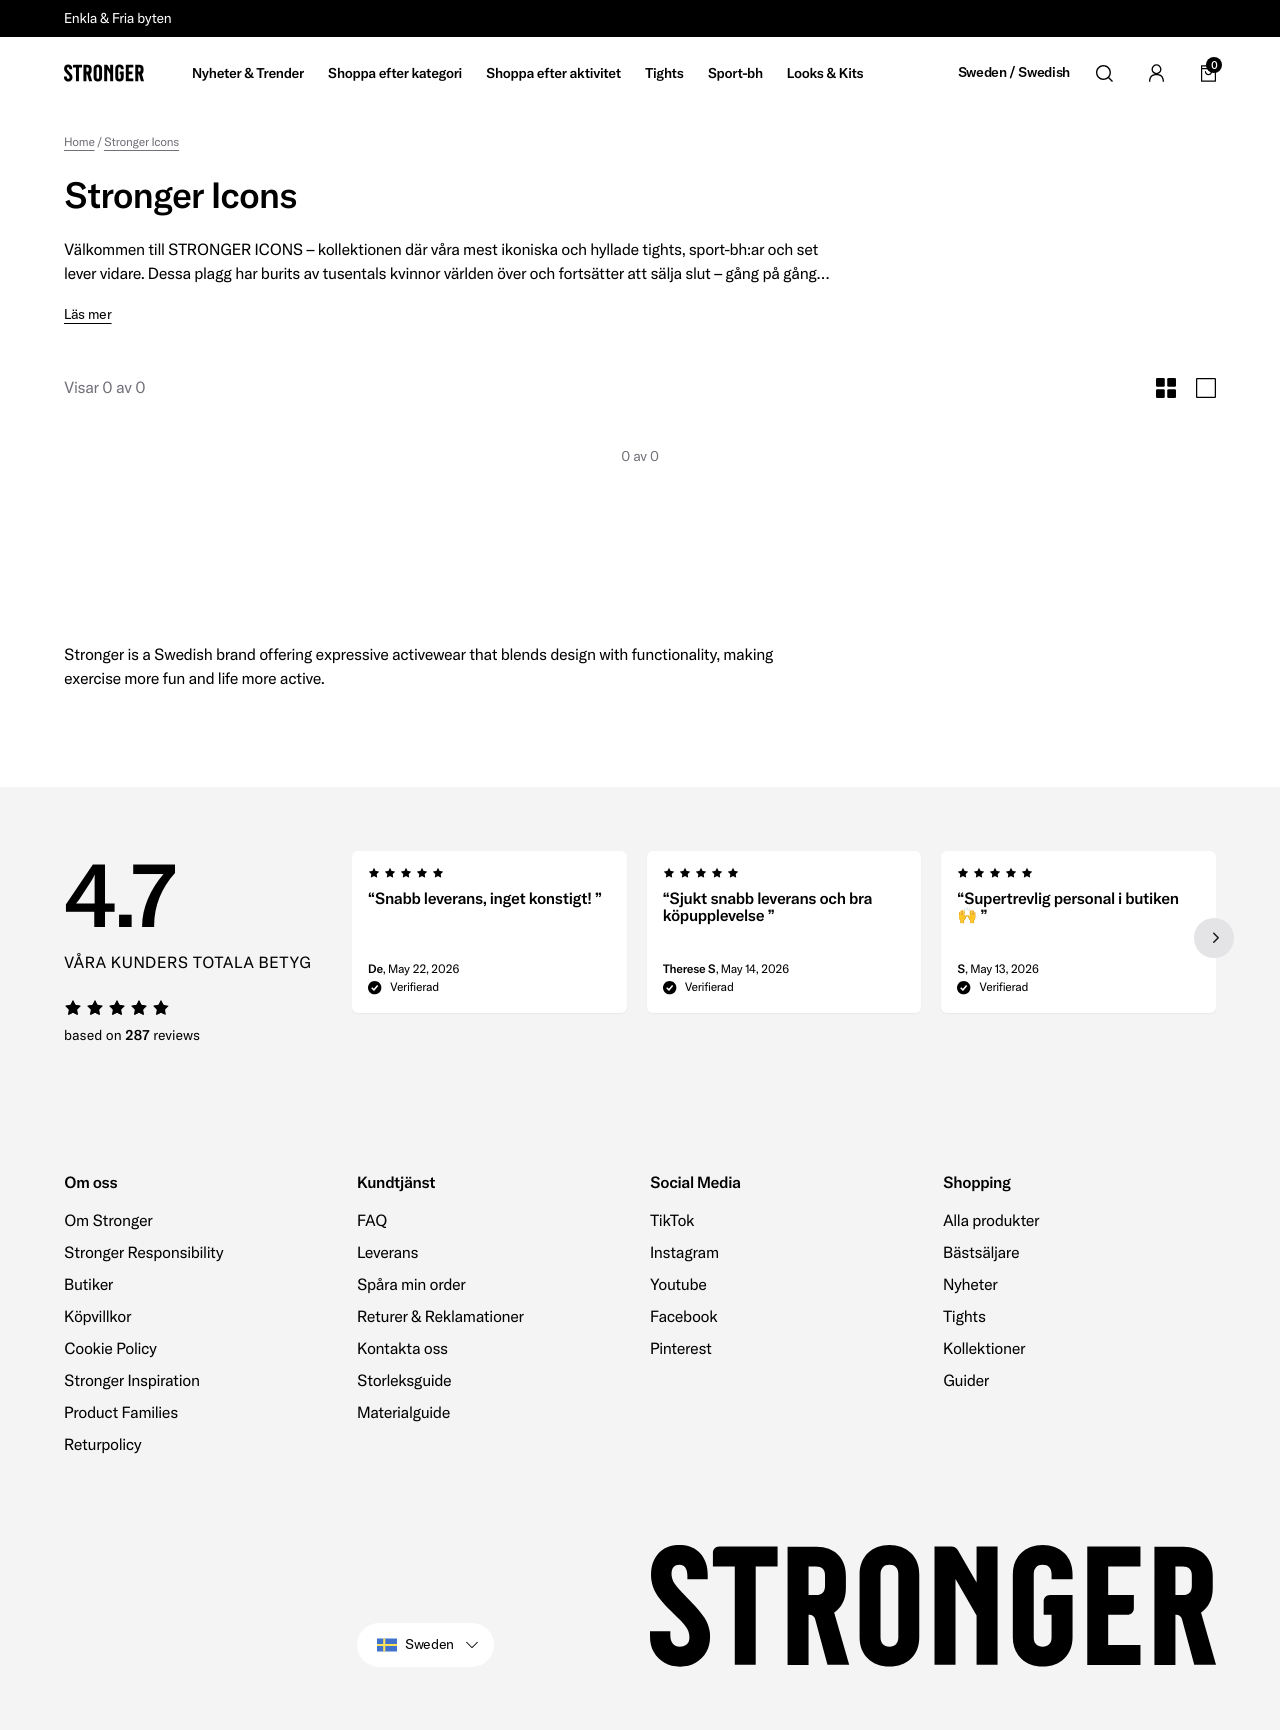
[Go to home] (104, 73)
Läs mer (88, 314)
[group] (489, 938)
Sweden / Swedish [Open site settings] (1014, 72)
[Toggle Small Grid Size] (1166, 388)
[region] (784, 938)
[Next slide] (1214, 938)
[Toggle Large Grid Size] (1206, 388)
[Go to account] (1156, 73)
